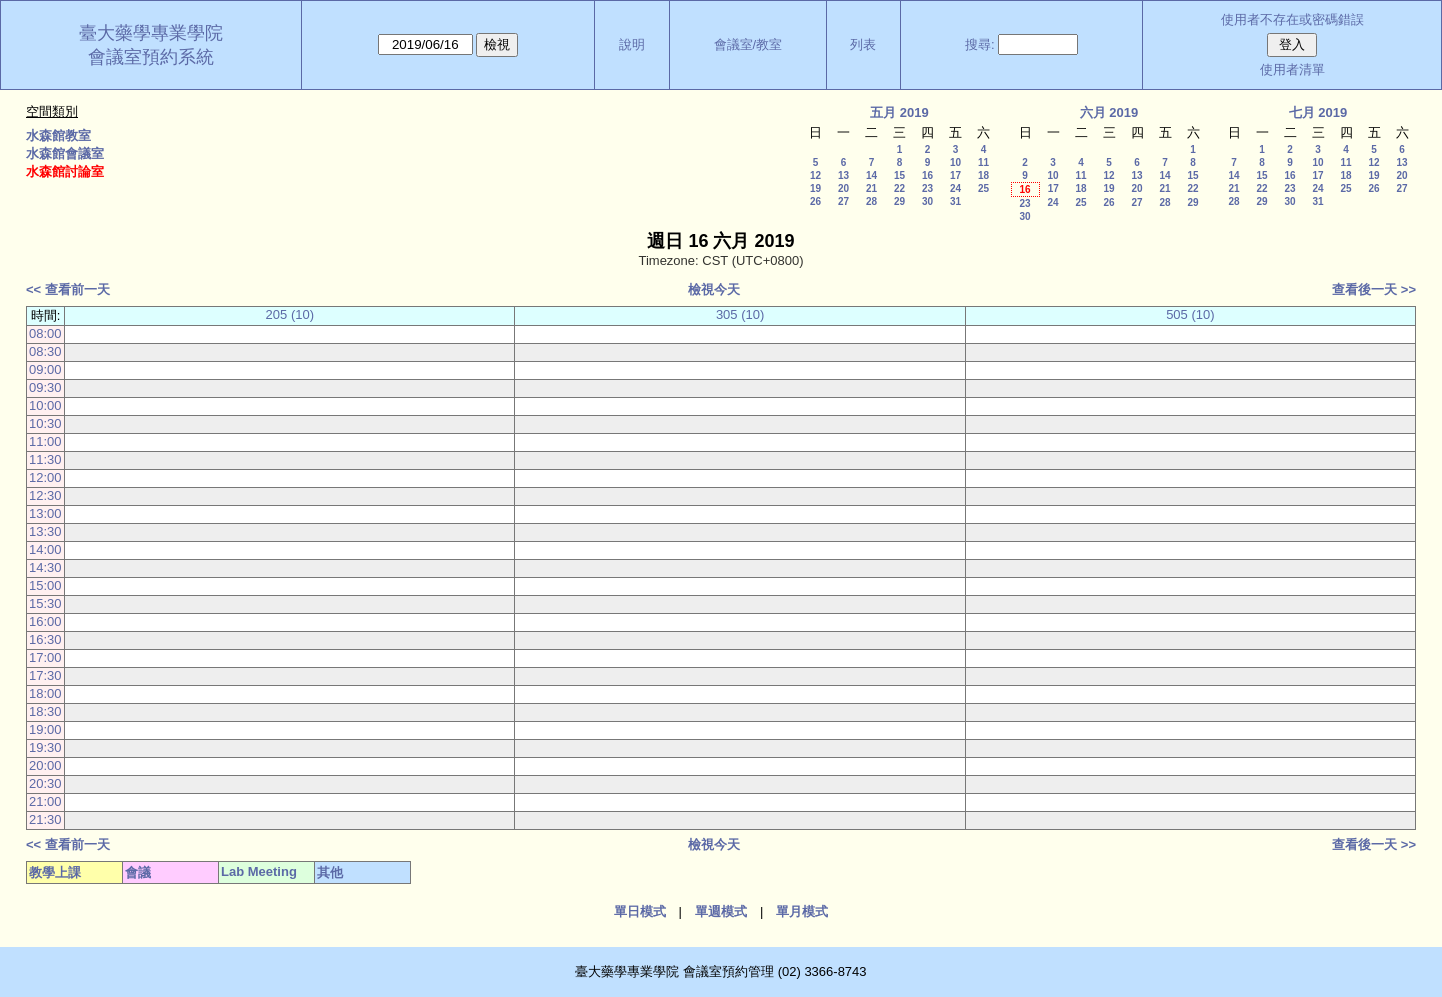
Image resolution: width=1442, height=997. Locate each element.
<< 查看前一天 (68, 289)
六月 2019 (1109, 112)
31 (955, 201)
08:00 (45, 333)
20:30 (45, 783)
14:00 (45, 549)
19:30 (45, 747)
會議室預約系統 (151, 57)
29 (899, 201)
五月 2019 (899, 112)
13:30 (45, 531)
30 (927, 201)
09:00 (45, 369)
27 (843, 201)
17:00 (45, 657)
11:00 (45, 441)
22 (899, 188)
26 (815, 201)
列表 (863, 44)
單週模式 (721, 911)
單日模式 (640, 911)
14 (871, 175)
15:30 (45, 603)
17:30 (45, 675)
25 (983, 188)
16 (927, 175)
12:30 (45, 495)
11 (983, 162)
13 (843, 175)
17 (955, 175)
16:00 (45, 621)
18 (983, 175)
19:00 (45, 729)
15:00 (45, 585)
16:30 (45, 639)
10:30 (45, 423)
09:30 (45, 387)
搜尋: (980, 44)
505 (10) (1190, 314)
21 (871, 188)
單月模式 (802, 911)
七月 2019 (1318, 112)
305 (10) (740, 314)
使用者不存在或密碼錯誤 (1292, 19)
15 (899, 175)
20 (843, 188)
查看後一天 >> (1374, 289)
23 (927, 188)
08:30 (45, 351)
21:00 (45, 801)
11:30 (45, 459)
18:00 (45, 693)
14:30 (45, 567)
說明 (632, 44)
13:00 (45, 513)
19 (815, 188)
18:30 (45, 711)
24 (955, 188)
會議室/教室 (748, 44)
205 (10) (290, 314)
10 (955, 162)
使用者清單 (1292, 69)
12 (815, 175)
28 (871, 201)
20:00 (45, 765)
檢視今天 (714, 289)
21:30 (45, 819)
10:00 (45, 405)
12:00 (45, 477)
